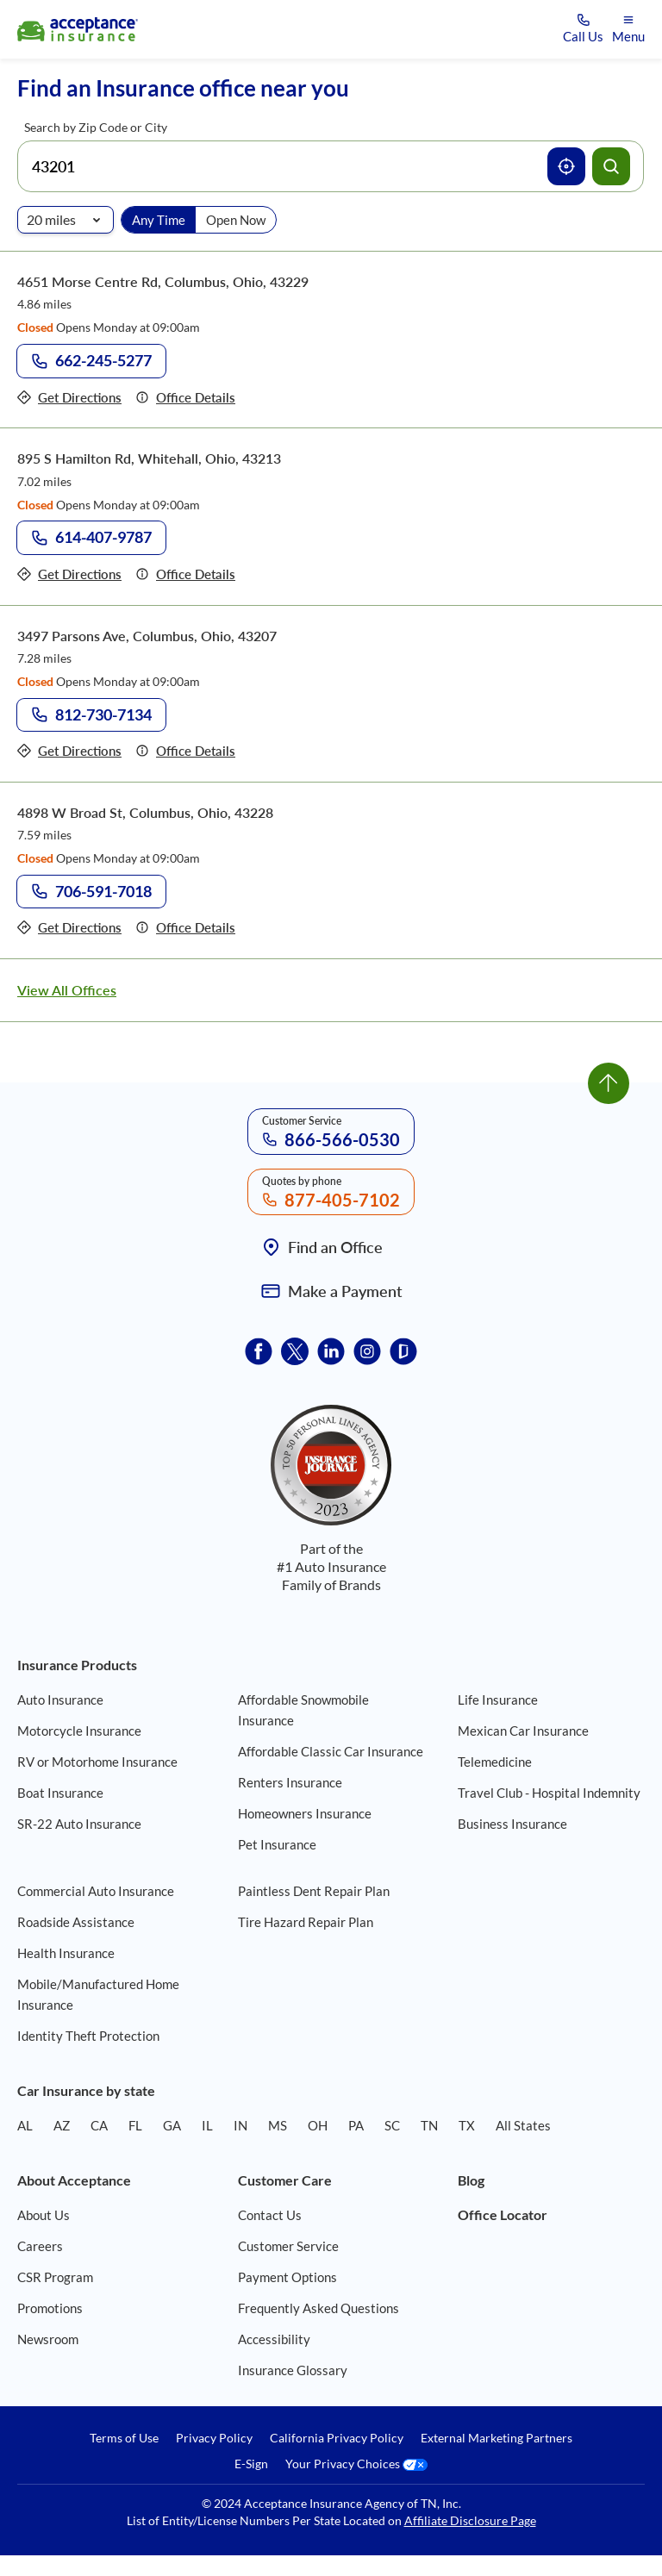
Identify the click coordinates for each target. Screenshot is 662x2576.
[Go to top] (608, 1083)
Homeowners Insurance (305, 1813)
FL (135, 2125)
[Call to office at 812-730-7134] (91, 715)
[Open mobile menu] (628, 30)
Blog (471, 2180)
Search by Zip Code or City (95, 127)
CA (99, 2125)
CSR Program (55, 2277)
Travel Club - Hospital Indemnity (549, 1792)
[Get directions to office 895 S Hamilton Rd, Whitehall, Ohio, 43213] (69, 574)
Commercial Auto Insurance (95, 1891)
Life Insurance (498, 1699)
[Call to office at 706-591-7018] (91, 892)
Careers (40, 2246)
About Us (43, 2215)
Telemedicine (495, 1761)
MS (277, 2125)
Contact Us (270, 2215)
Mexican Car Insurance (523, 1730)
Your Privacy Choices (356, 2464)
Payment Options (287, 2277)
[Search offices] (611, 166)
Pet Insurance (277, 1844)
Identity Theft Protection (88, 2035)
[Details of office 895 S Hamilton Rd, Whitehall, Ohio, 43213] (185, 574)
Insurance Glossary (292, 2370)
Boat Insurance (60, 1792)
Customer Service (288, 2246)
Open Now (235, 220)
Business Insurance (512, 1823)
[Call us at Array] (583, 30)
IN (240, 2125)
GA (172, 2125)
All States (523, 2125)
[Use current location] (566, 166)
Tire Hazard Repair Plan (305, 1922)
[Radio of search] (65, 220)
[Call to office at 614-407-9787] (91, 537)
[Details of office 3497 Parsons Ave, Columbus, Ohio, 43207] (185, 751)
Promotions (50, 2308)
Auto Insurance (60, 1699)
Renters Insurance (290, 1782)
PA (356, 2125)
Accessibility (274, 2339)
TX (467, 2125)
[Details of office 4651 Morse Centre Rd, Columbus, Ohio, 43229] (185, 398)
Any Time (158, 220)
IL (207, 2125)
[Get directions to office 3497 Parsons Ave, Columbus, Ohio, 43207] (69, 751)
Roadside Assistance (75, 1922)
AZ (61, 2125)
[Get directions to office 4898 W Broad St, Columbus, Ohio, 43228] (69, 928)
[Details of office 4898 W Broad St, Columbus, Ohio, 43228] (185, 928)
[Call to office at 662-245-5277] (91, 361)
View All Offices (66, 990)
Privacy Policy (214, 2438)
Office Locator (502, 2214)
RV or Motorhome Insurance (97, 1761)
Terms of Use (124, 2438)
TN (429, 2125)
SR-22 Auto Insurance (79, 1823)
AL (25, 2125)
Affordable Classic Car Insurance (330, 1751)
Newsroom (47, 2339)
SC (392, 2125)
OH (318, 2125)
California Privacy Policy (336, 2438)
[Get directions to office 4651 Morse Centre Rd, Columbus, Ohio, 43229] (69, 398)
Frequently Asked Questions (318, 2308)
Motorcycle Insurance (79, 1730)
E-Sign (251, 2464)
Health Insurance (66, 1953)
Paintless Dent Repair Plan (314, 1891)
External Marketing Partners (496, 2438)
